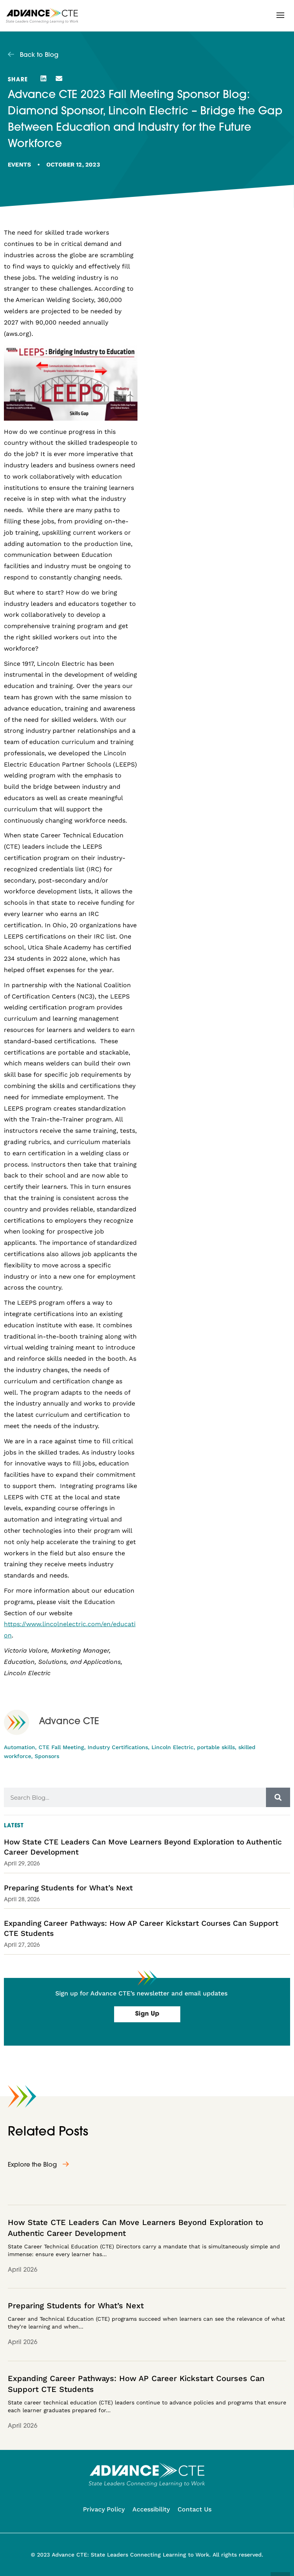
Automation (19, 1747)
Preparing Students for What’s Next (68, 1887)
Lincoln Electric (172, 1747)
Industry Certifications (118, 1747)
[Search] (278, 1797)
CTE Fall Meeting (61, 1747)
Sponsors (47, 1756)
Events (19, 164)
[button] (280, 15)
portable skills (216, 1747)
